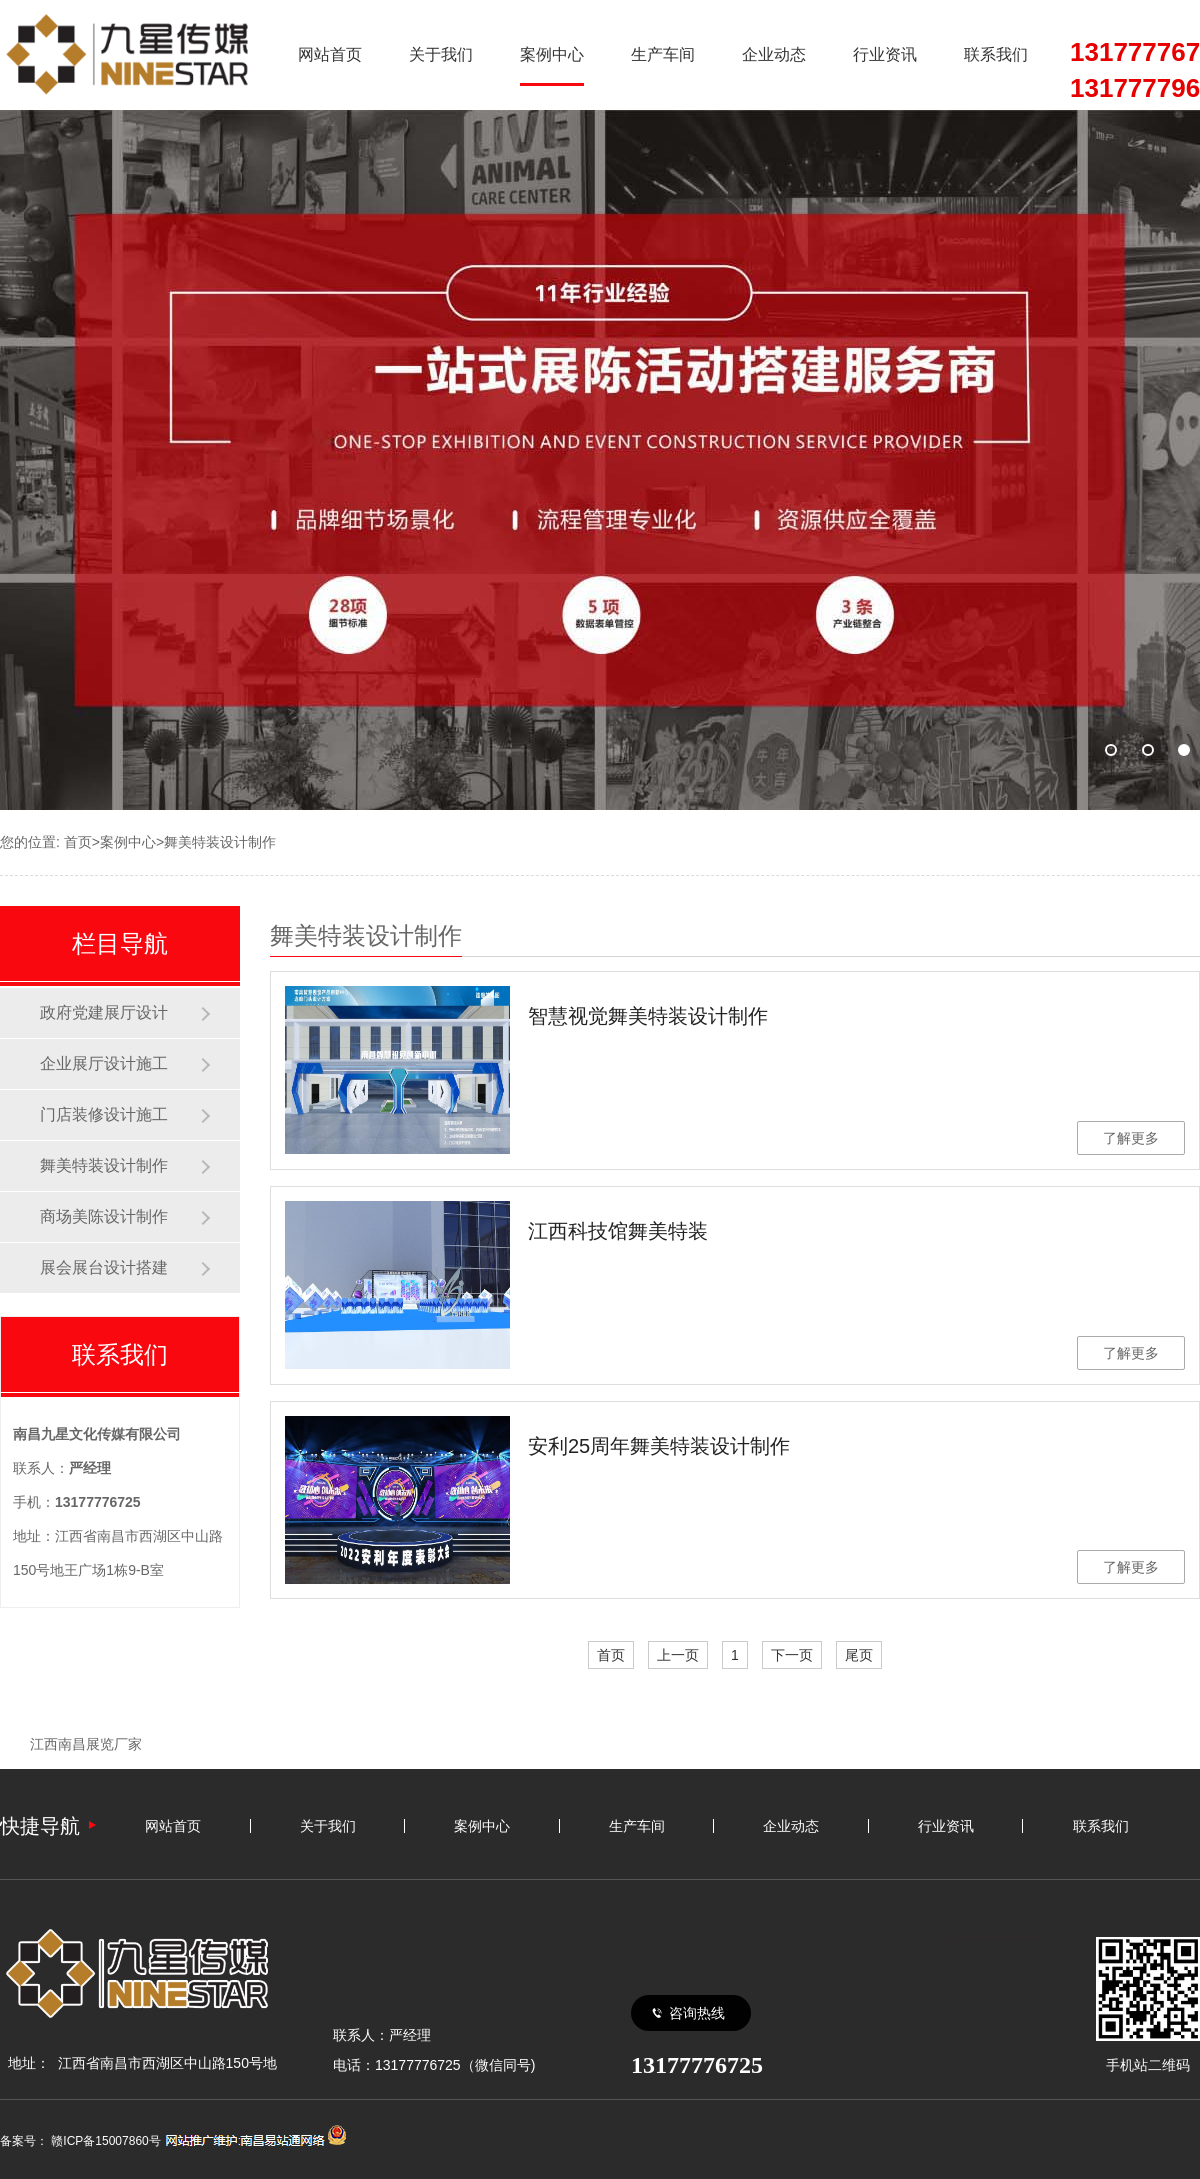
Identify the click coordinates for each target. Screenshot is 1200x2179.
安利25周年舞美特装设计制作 (659, 1446)
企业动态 (774, 54)
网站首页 (330, 54)
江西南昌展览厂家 (86, 1744)
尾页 (859, 1655)
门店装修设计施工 (104, 1114)
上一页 (678, 1655)
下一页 (792, 1655)
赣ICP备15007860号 (105, 2141)
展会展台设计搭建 (104, 1267)
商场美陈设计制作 (104, 1216)
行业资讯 (885, 54)
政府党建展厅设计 (104, 1012)
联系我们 (996, 54)
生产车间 (663, 54)
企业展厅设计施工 (104, 1063)
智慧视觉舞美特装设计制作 (648, 1016)
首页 (78, 842)
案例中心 (552, 54)
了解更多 (1131, 1138)
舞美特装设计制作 (220, 842)
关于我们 (441, 54)
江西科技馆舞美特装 (618, 1231)
